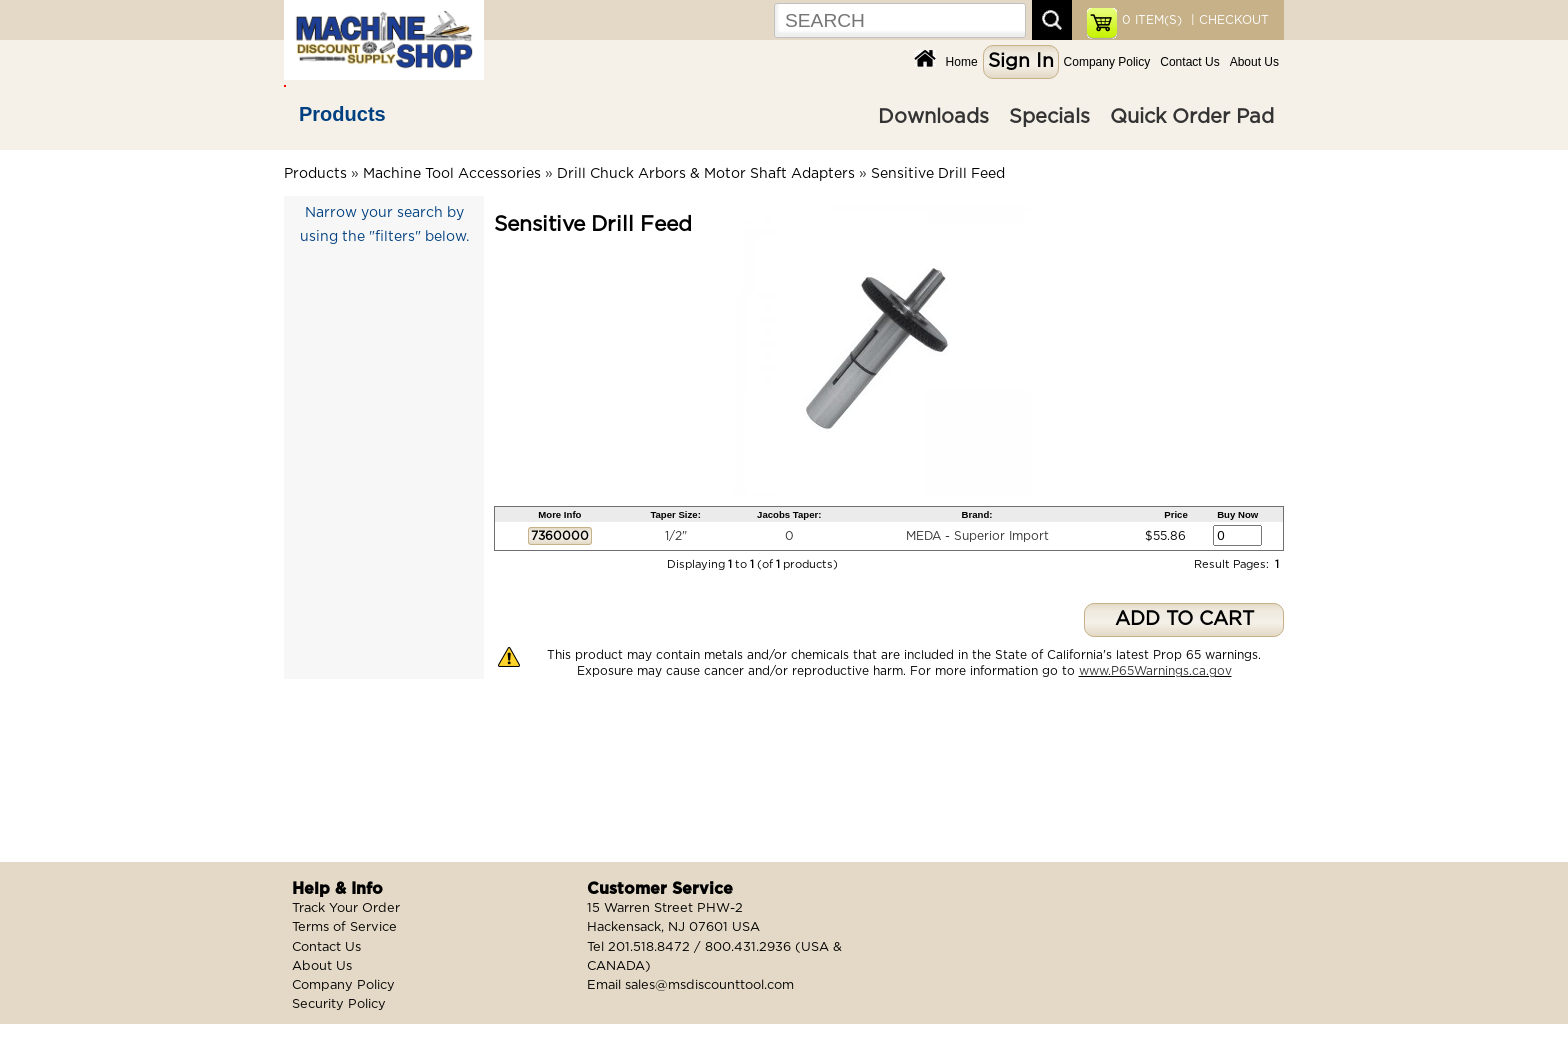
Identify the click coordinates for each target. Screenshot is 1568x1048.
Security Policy (339, 1004)
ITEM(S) (1152, 20)
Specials (1049, 117)
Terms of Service (344, 927)
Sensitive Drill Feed (938, 174)
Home (962, 62)
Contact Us (1189, 62)
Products (342, 114)
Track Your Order (346, 908)
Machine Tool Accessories (452, 174)
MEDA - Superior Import (977, 536)
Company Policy (1107, 62)
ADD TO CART (1184, 619)
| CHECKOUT (1228, 20)
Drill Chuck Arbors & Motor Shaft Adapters (706, 174)
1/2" (676, 536)
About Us (1254, 62)
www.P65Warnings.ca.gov (1155, 671)
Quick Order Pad (1192, 117)
